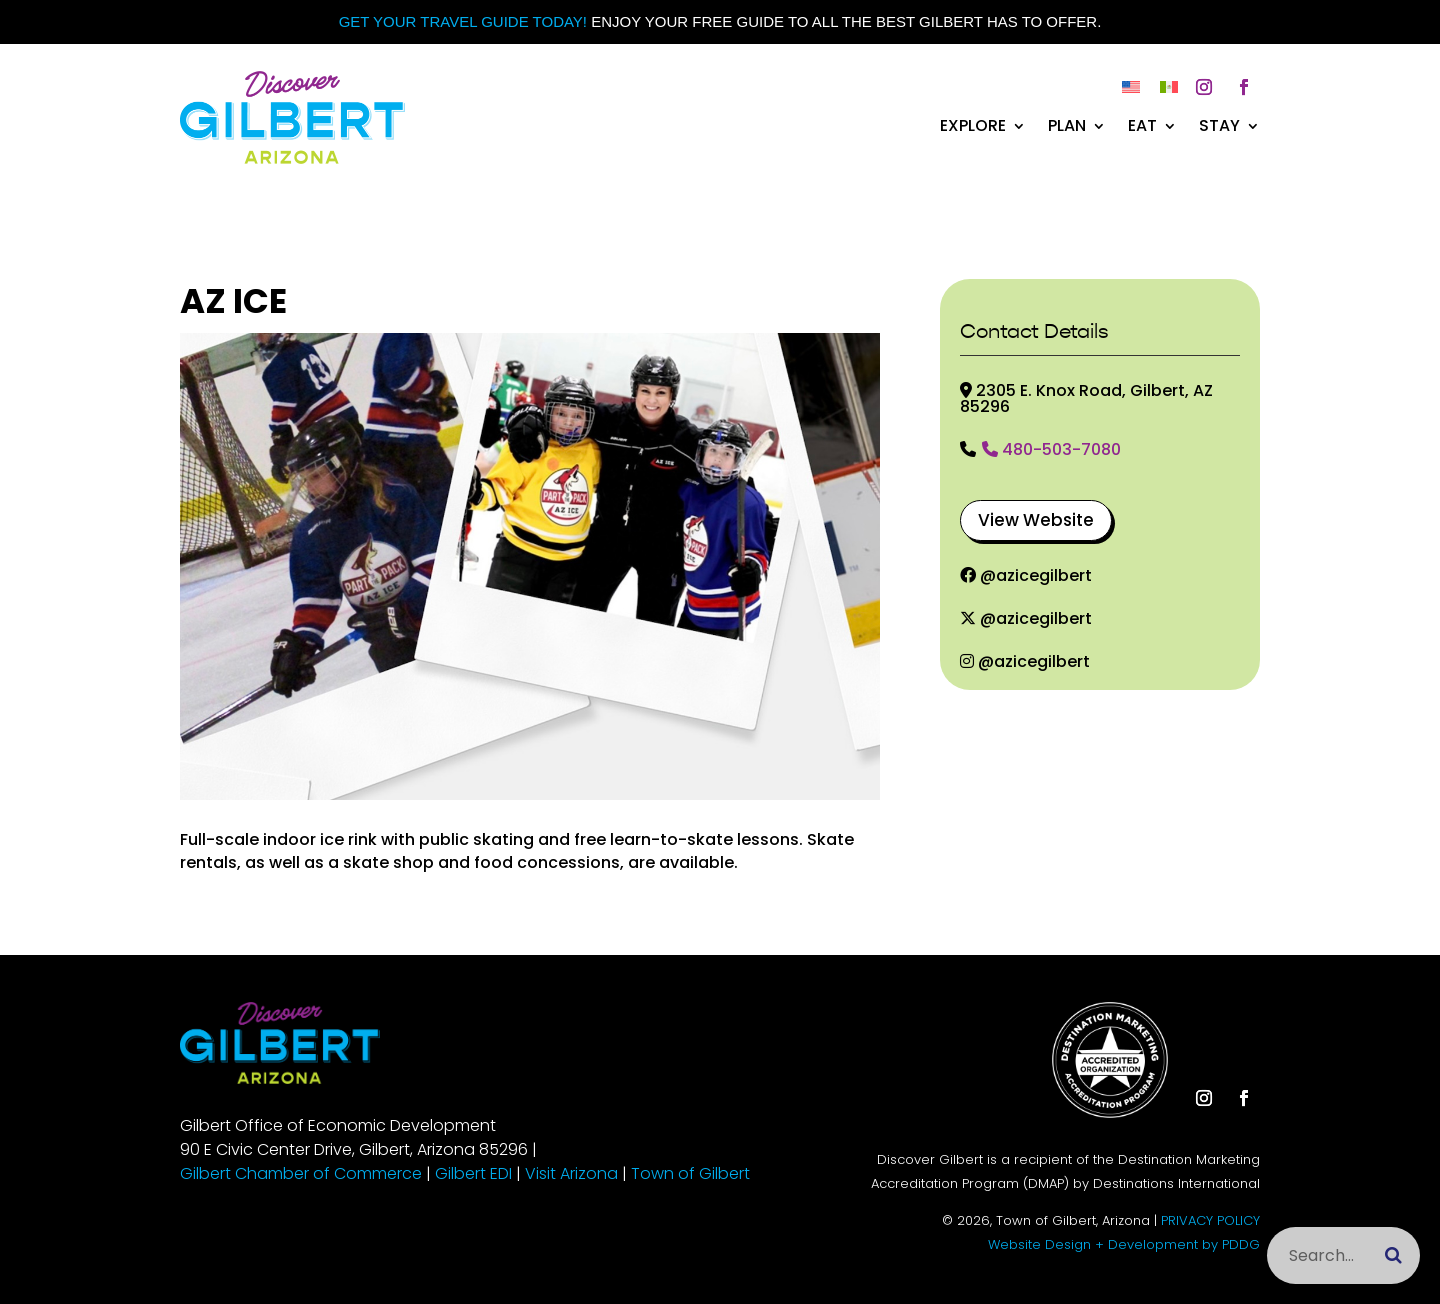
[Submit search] (1393, 1255)
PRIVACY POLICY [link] (1210, 1220)
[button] (1204, 87)
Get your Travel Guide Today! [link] (463, 21)
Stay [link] (1219, 128)
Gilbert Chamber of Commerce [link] (301, 1173)
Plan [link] (1067, 128)
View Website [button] (1036, 520)
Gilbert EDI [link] (473, 1173)
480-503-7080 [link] (1051, 451)
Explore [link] (973, 128)
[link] (292, 158)
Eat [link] (1142, 128)
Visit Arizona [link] (571, 1173)
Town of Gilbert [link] (690, 1173)
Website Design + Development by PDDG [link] (1124, 1244)
